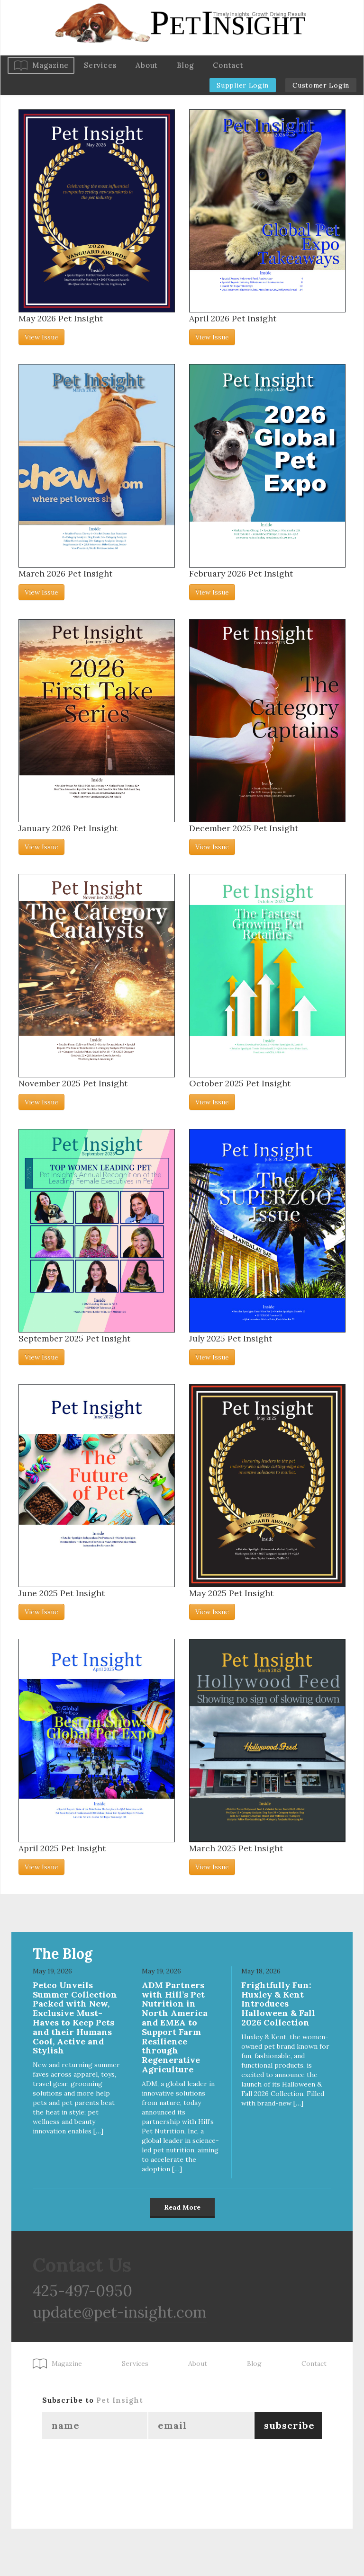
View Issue (41, 337)
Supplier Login (243, 85)
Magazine (50, 65)
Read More (182, 2207)
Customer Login (320, 85)
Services (100, 65)
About (147, 65)
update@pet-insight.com (120, 2312)
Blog (185, 65)
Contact (228, 65)
